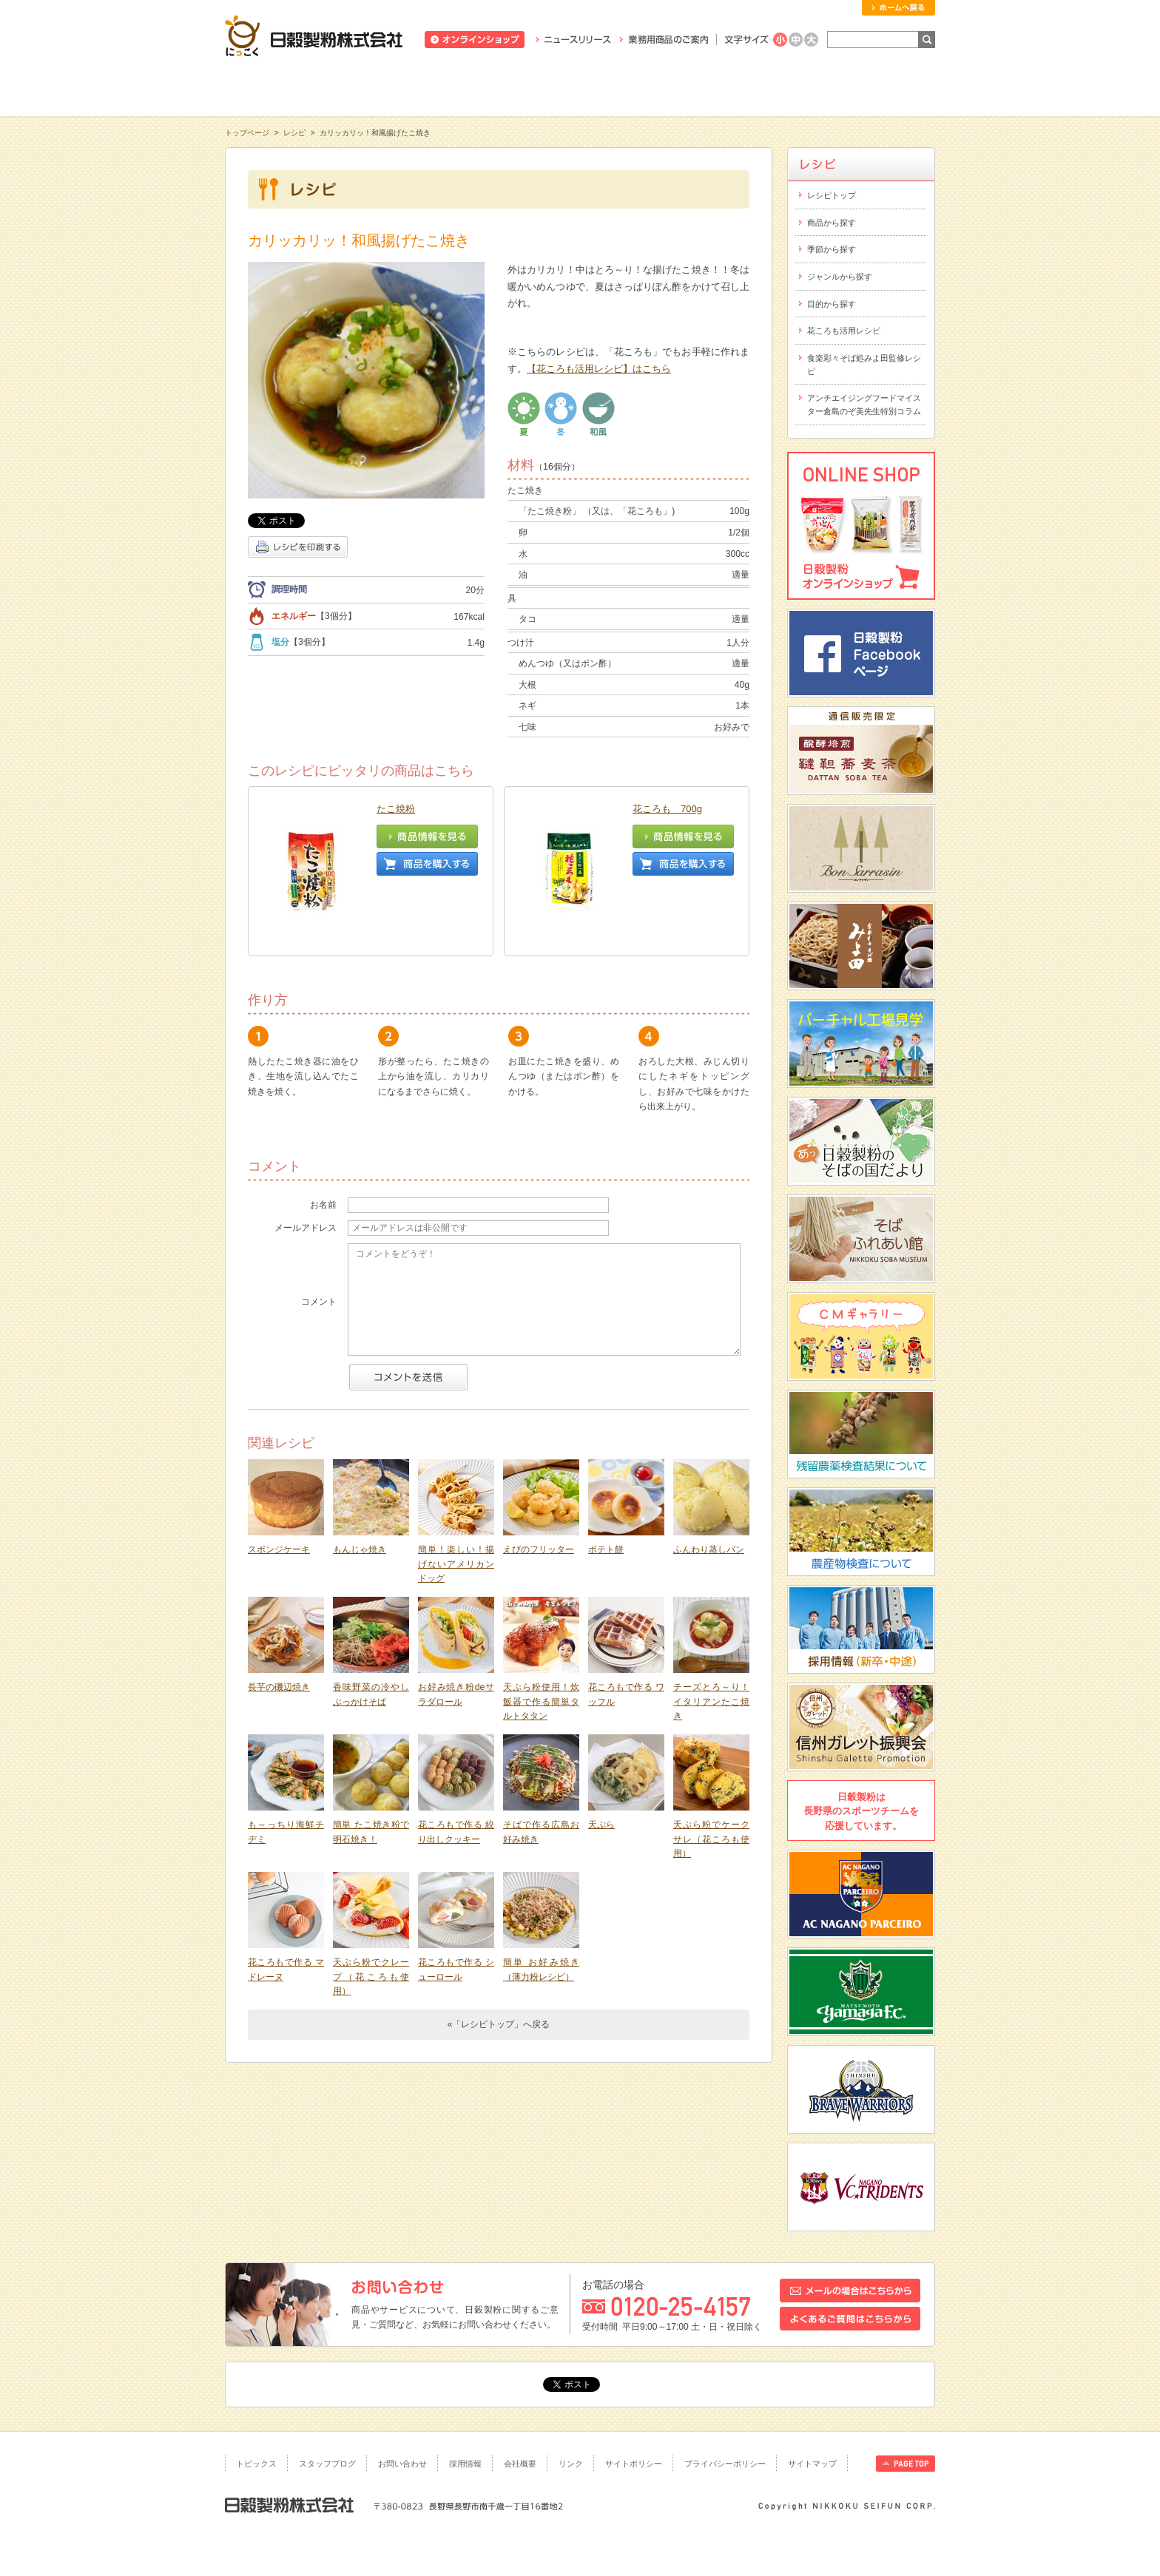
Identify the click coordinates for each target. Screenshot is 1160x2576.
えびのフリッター (538, 1492)
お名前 (323, 1147)
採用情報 (465, 2463)
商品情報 (438, 88)
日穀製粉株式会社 (314, 35)
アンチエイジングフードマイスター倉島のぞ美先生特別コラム (864, 404)
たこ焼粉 (396, 808)
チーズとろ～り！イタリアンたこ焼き (711, 1643)
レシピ (580, 88)
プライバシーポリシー (725, 2463)
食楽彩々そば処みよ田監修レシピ (864, 365)
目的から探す (831, 304)
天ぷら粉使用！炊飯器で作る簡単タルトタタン (541, 1643)
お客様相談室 (864, 88)
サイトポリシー (633, 2463)
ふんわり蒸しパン (708, 1492)
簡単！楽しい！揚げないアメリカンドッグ (456, 1506)
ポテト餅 (606, 1492)
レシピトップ (831, 195)
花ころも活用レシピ (843, 330)
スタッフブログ (327, 2463)
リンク (571, 2463)
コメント (319, 1244)
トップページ (247, 133)
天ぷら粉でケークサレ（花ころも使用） (711, 1781)
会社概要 (520, 2463)
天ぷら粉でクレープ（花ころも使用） (371, 1918)
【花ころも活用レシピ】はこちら (599, 368)
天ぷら (601, 1767)
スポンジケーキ (279, 1492)
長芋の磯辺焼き (279, 1629)
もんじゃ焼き (359, 1492)
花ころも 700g (667, 808)
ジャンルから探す (839, 276)
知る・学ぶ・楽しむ (296, 88)
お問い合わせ (402, 2463)
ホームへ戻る (898, 8)
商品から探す (831, 222)
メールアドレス (305, 1170)
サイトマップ (812, 2463)
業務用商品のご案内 (664, 39)
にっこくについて (722, 88)
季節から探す (831, 249)
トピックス (256, 2463)
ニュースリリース (573, 39)
